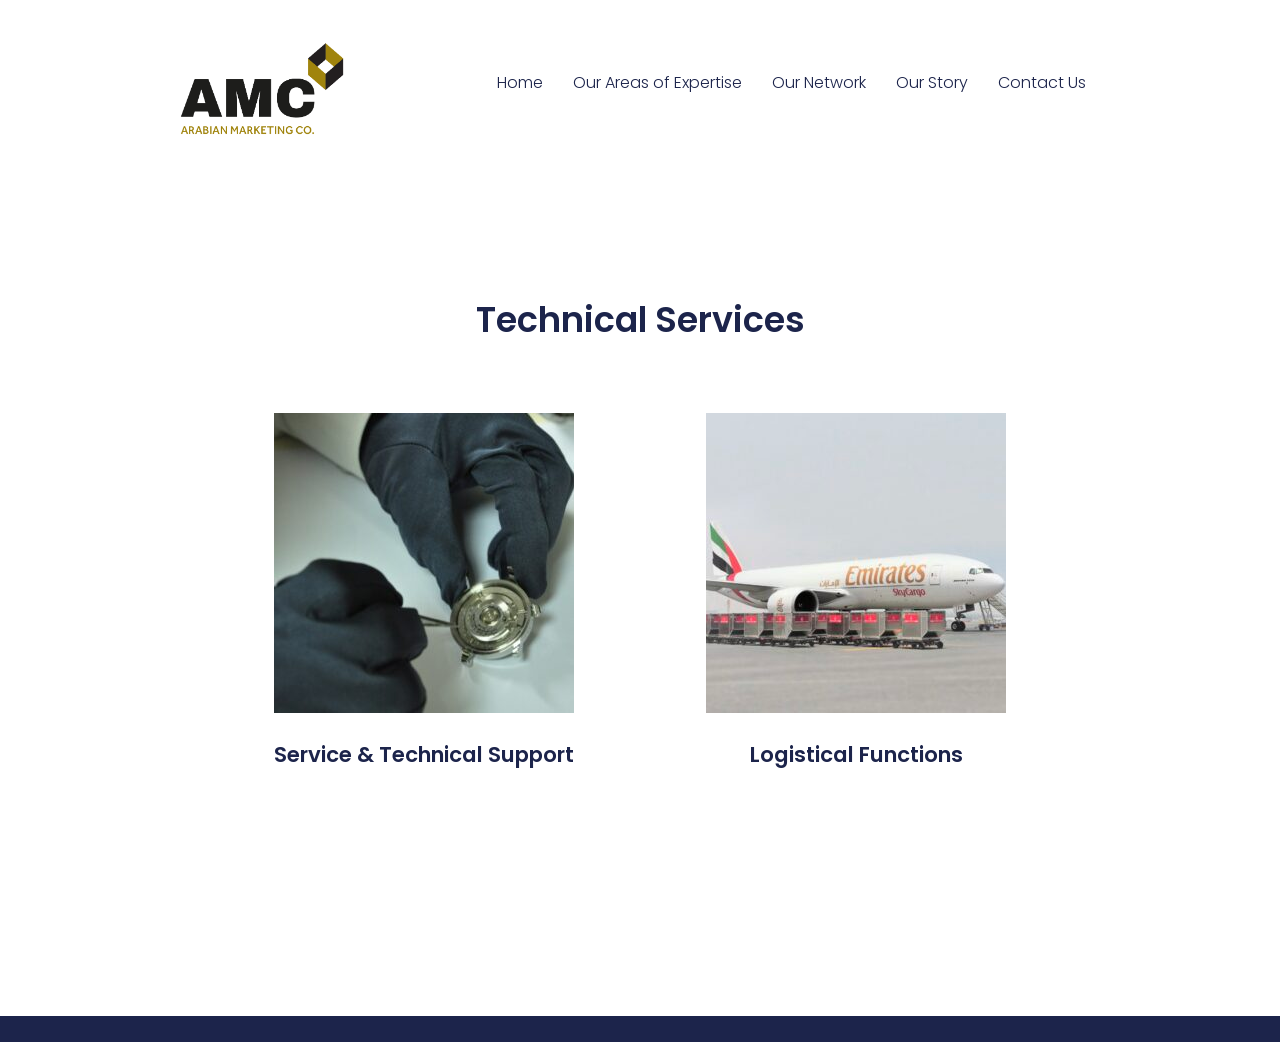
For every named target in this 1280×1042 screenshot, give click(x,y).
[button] (424, 755)
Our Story (932, 82)
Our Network (819, 82)
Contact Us (1042, 82)
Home (520, 82)
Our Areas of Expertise (657, 82)
